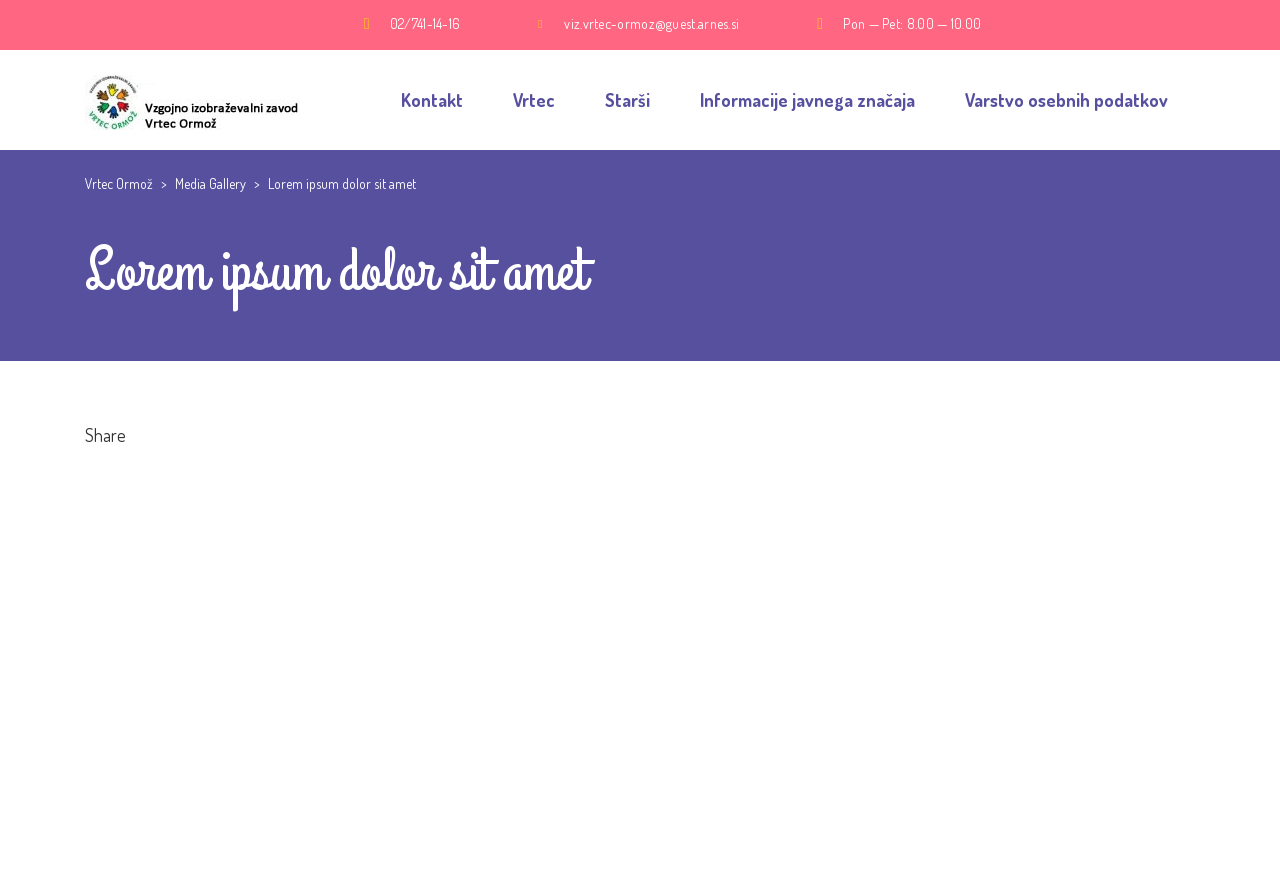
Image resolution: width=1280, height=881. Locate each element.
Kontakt (432, 100)
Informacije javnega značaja (807, 100)
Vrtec (534, 100)
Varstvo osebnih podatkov (1066, 100)
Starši (627, 100)
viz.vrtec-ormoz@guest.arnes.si (651, 23)
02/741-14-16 (425, 23)
